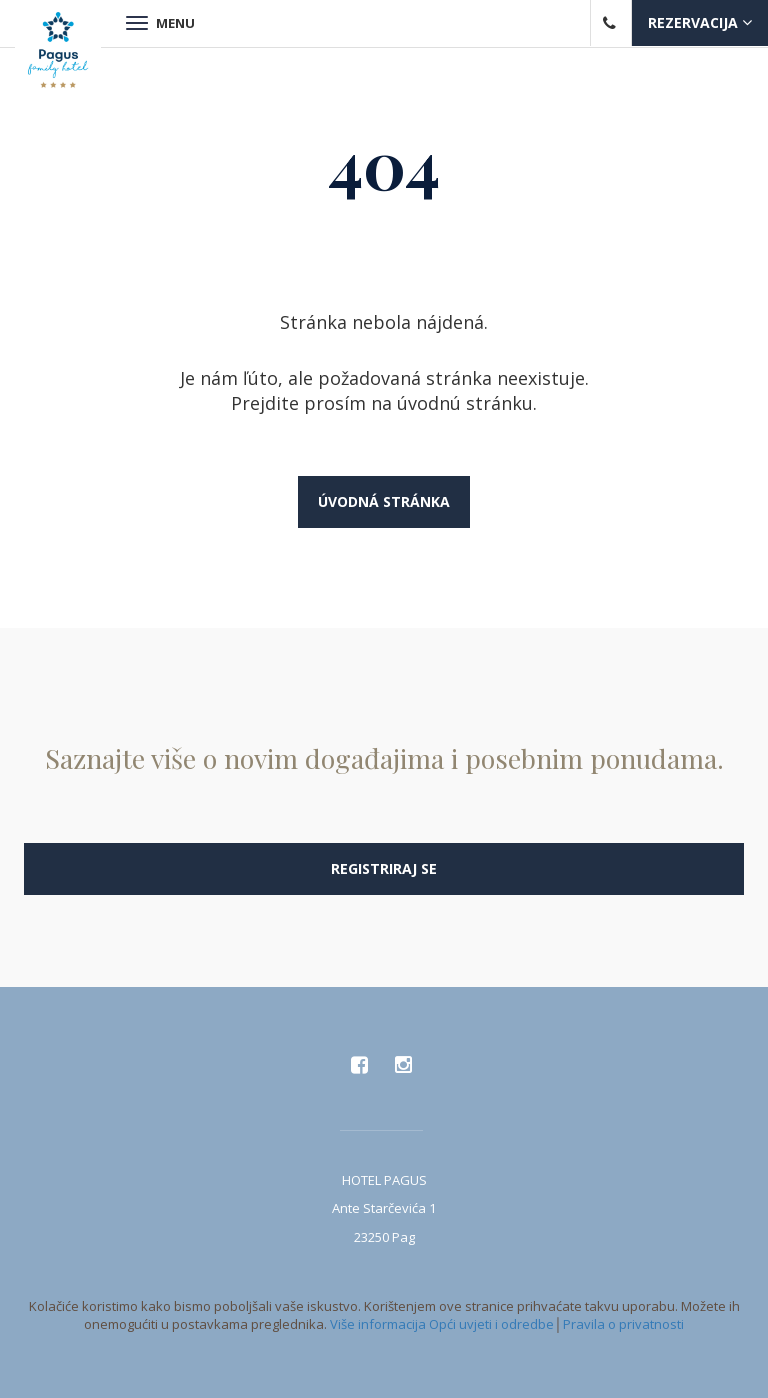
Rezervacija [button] (700, 22)
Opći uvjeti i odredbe (491, 1324)
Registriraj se (384, 868)
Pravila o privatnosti (623, 1324)
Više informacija (378, 1324)
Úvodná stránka (384, 501)
